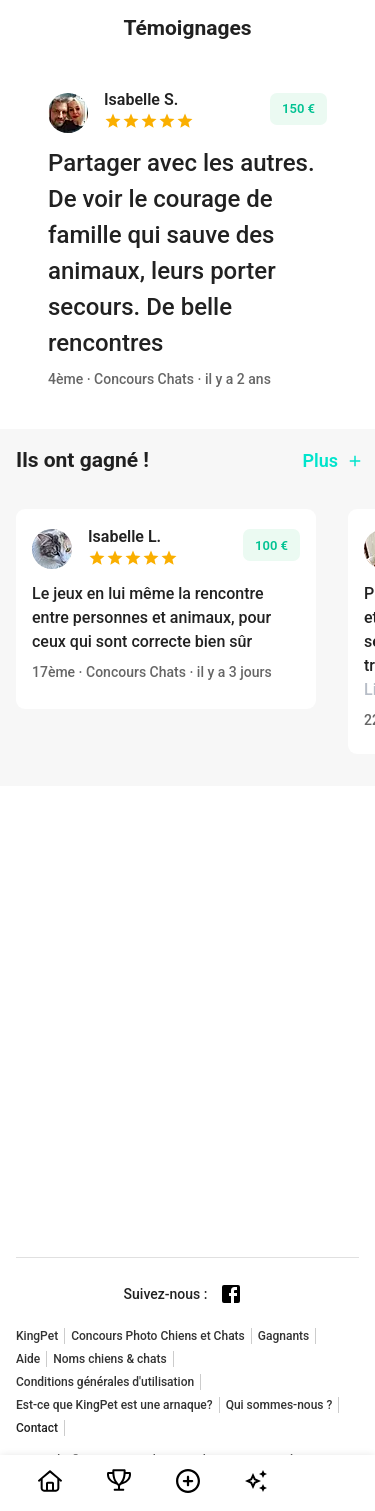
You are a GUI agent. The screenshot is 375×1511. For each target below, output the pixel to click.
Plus (333, 460)
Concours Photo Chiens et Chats (158, 1336)
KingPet (37, 1336)
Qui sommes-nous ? (279, 1405)
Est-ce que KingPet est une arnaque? (114, 1405)
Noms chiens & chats (109, 1359)
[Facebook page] (231, 1294)
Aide (28, 1359)
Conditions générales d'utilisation (105, 1382)
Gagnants (283, 1336)
